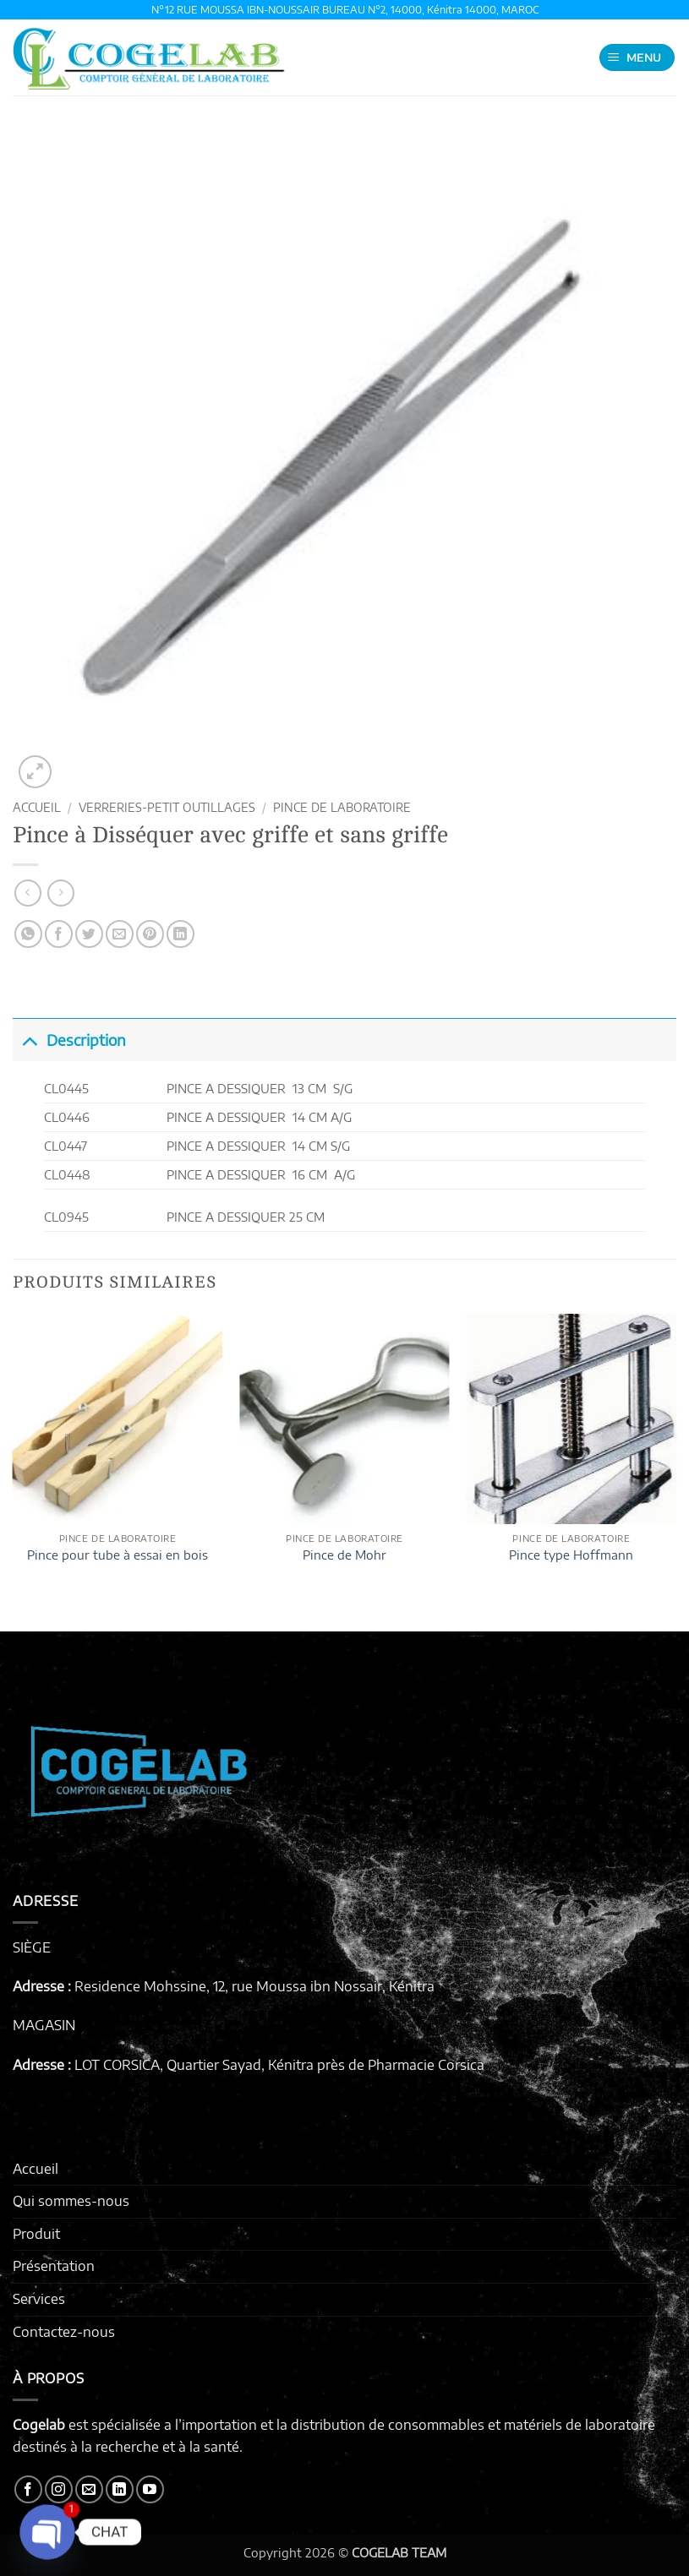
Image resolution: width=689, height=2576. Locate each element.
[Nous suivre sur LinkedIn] (120, 2489)
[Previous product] (60, 893)
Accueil (37, 807)
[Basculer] (29, 1039)
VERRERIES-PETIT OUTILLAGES (167, 807)
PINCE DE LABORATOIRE (342, 807)
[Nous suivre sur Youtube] (150, 2489)
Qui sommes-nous (71, 2200)
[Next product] (27, 893)
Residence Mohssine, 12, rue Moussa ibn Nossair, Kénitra (254, 1986)
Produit (36, 2233)
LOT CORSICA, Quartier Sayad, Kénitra (194, 2064)
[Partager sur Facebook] (59, 934)
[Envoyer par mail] (120, 934)
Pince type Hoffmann (571, 1554)
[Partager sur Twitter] (89, 934)
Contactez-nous (64, 2331)
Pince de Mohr (344, 1554)
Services (39, 2298)
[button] (637, 58)
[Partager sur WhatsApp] (28, 934)
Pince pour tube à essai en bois (117, 1554)
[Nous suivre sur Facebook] (28, 2489)
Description (69, 1039)
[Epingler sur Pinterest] (150, 934)
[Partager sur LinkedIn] (180, 934)
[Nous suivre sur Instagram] (59, 2489)
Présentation (54, 2265)
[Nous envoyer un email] (89, 2489)
